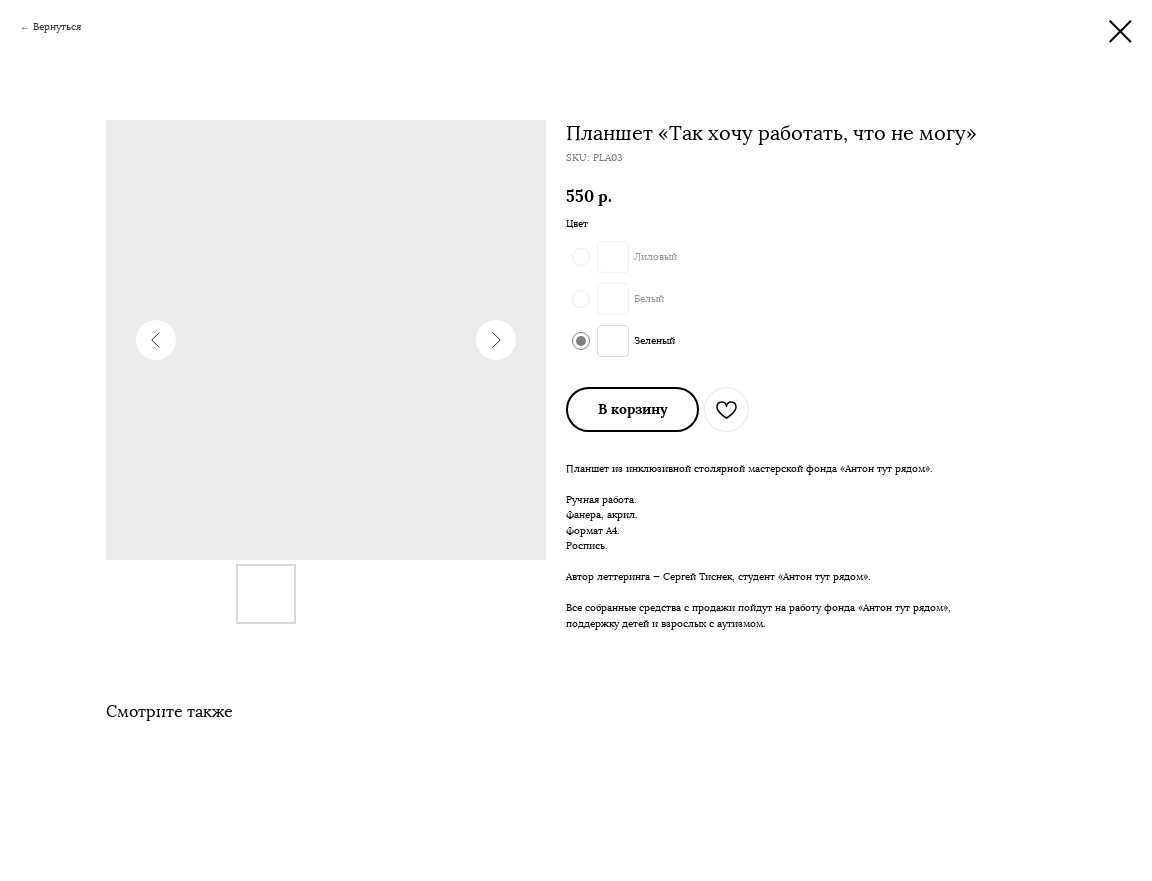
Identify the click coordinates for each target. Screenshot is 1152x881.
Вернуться (57, 27)
